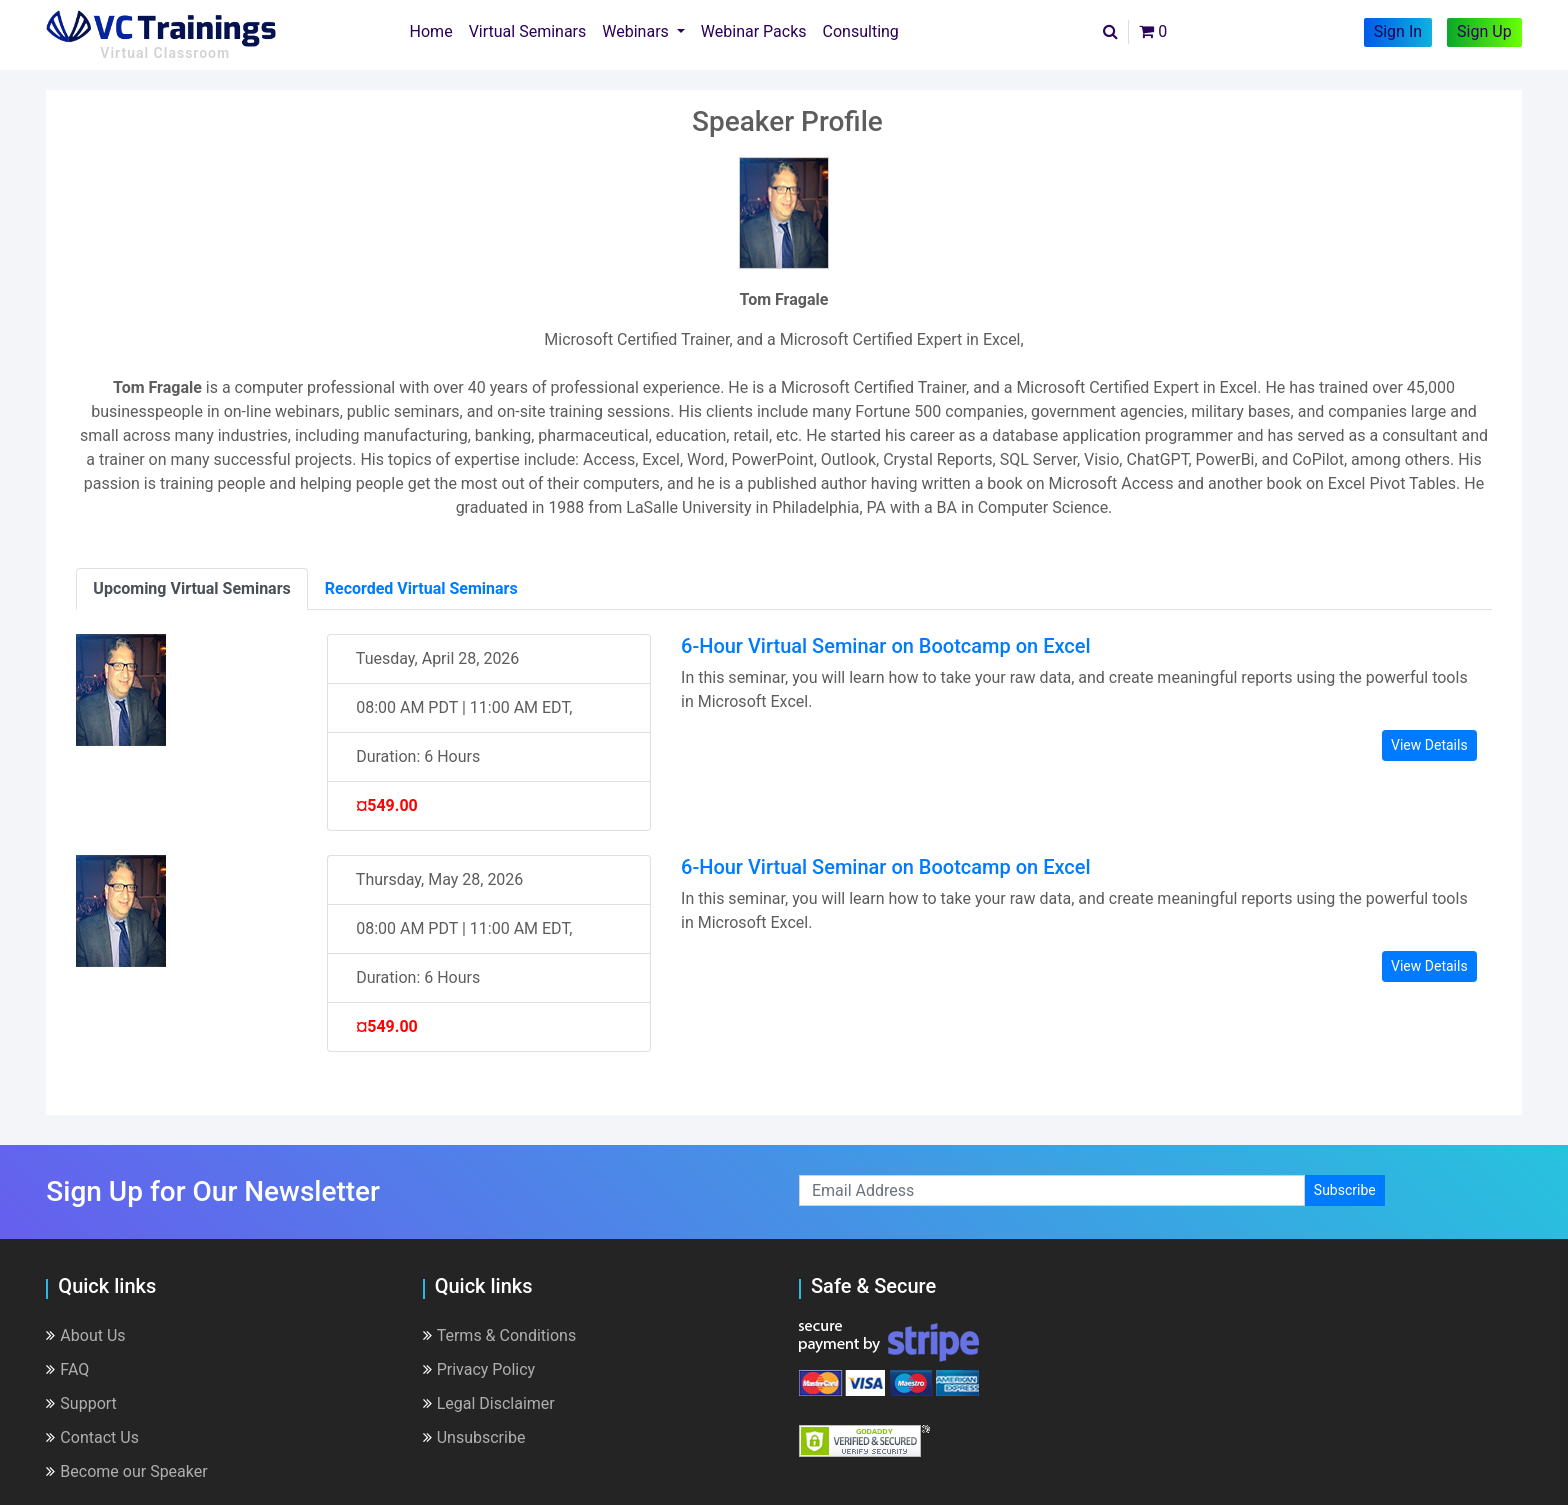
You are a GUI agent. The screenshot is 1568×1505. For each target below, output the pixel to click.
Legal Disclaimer (489, 1403)
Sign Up (1484, 31)
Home (435, 30)
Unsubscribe (474, 1437)
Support (81, 1403)
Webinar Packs (754, 31)
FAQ (67, 1369)
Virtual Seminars (528, 31)
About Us (85, 1335)
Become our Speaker (126, 1471)
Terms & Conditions (500, 1335)
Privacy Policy (479, 1369)
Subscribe (1345, 1190)
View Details (1429, 745)
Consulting (861, 31)
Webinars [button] (637, 31)
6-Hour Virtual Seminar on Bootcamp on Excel (886, 646)
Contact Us (92, 1437)
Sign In (1398, 31)
